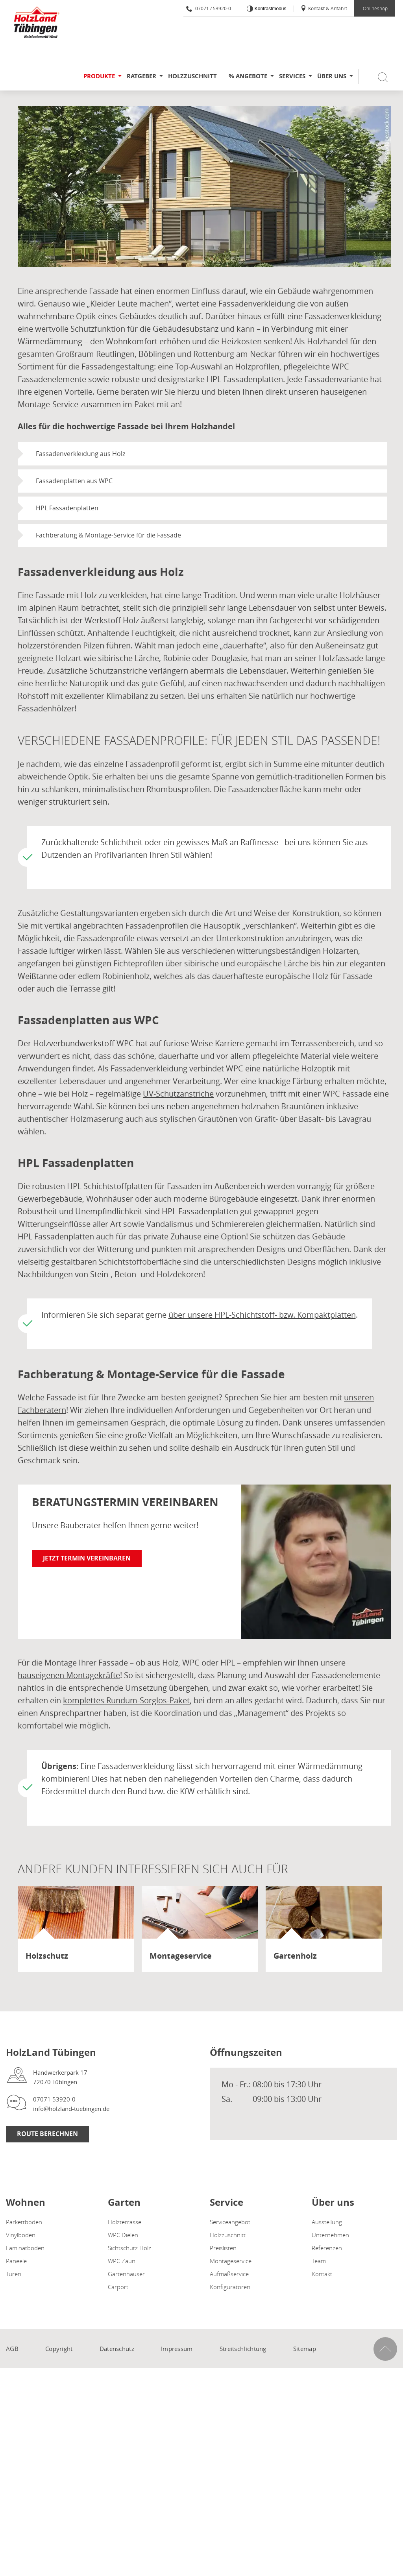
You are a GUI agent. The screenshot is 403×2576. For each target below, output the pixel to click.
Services (292, 76)
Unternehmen (330, 2235)
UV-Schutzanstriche (178, 1093)
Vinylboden (20, 2235)
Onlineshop (375, 8)
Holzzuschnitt (192, 76)
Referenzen (327, 2248)
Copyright (59, 2349)
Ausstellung (327, 2222)
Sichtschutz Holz (129, 2248)
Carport (118, 2287)
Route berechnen (47, 2133)
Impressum (177, 2349)
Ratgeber (141, 76)
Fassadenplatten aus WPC (74, 480)
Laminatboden (25, 2248)
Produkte (99, 76)
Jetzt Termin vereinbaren (87, 1558)
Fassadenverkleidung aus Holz (80, 453)
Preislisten (223, 2248)
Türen (13, 2274)
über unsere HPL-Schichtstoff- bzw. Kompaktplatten (262, 1314)
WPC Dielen (123, 2235)
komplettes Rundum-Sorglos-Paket (126, 1700)
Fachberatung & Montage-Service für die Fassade (108, 535)
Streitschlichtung (243, 2349)
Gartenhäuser (126, 2274)
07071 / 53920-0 (208, 8)
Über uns (331, 76)
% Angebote (248, 76)
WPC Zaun (121, 2261)
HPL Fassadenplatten (67, 508)
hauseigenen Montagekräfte (69, 1675)
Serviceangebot (230, 2222)
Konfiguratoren (230, 2287)
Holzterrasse (124, 2222)
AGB (12, 2349)
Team (319, 2261)
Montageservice (230, 2261)
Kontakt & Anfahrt (323, 8)
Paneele (16, 2261)
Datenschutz (117, 2349)
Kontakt (322, 2274)
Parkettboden (24, 2222)
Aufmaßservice (229, 2274)
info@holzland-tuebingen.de (71, 2109)
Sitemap (304, 2349)
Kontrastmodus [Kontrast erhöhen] (269, 8)
